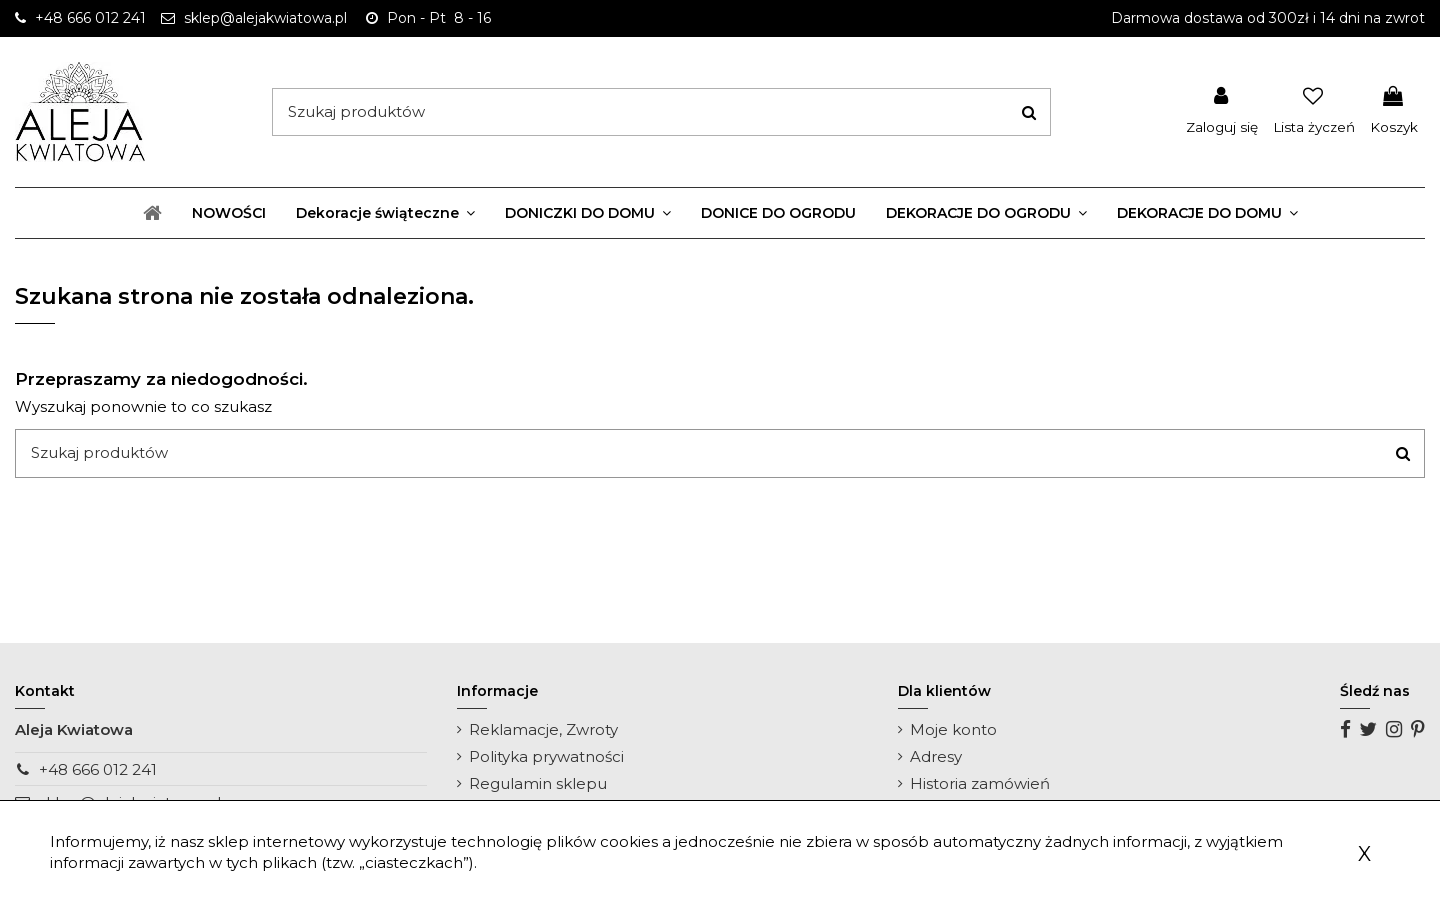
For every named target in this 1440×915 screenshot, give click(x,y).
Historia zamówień (980, 783)
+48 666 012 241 (98, 769)
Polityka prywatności (546, 756)
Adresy (936, 756)
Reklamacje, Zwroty (543, 729)
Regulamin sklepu (538, 783)
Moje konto (953, 729)
